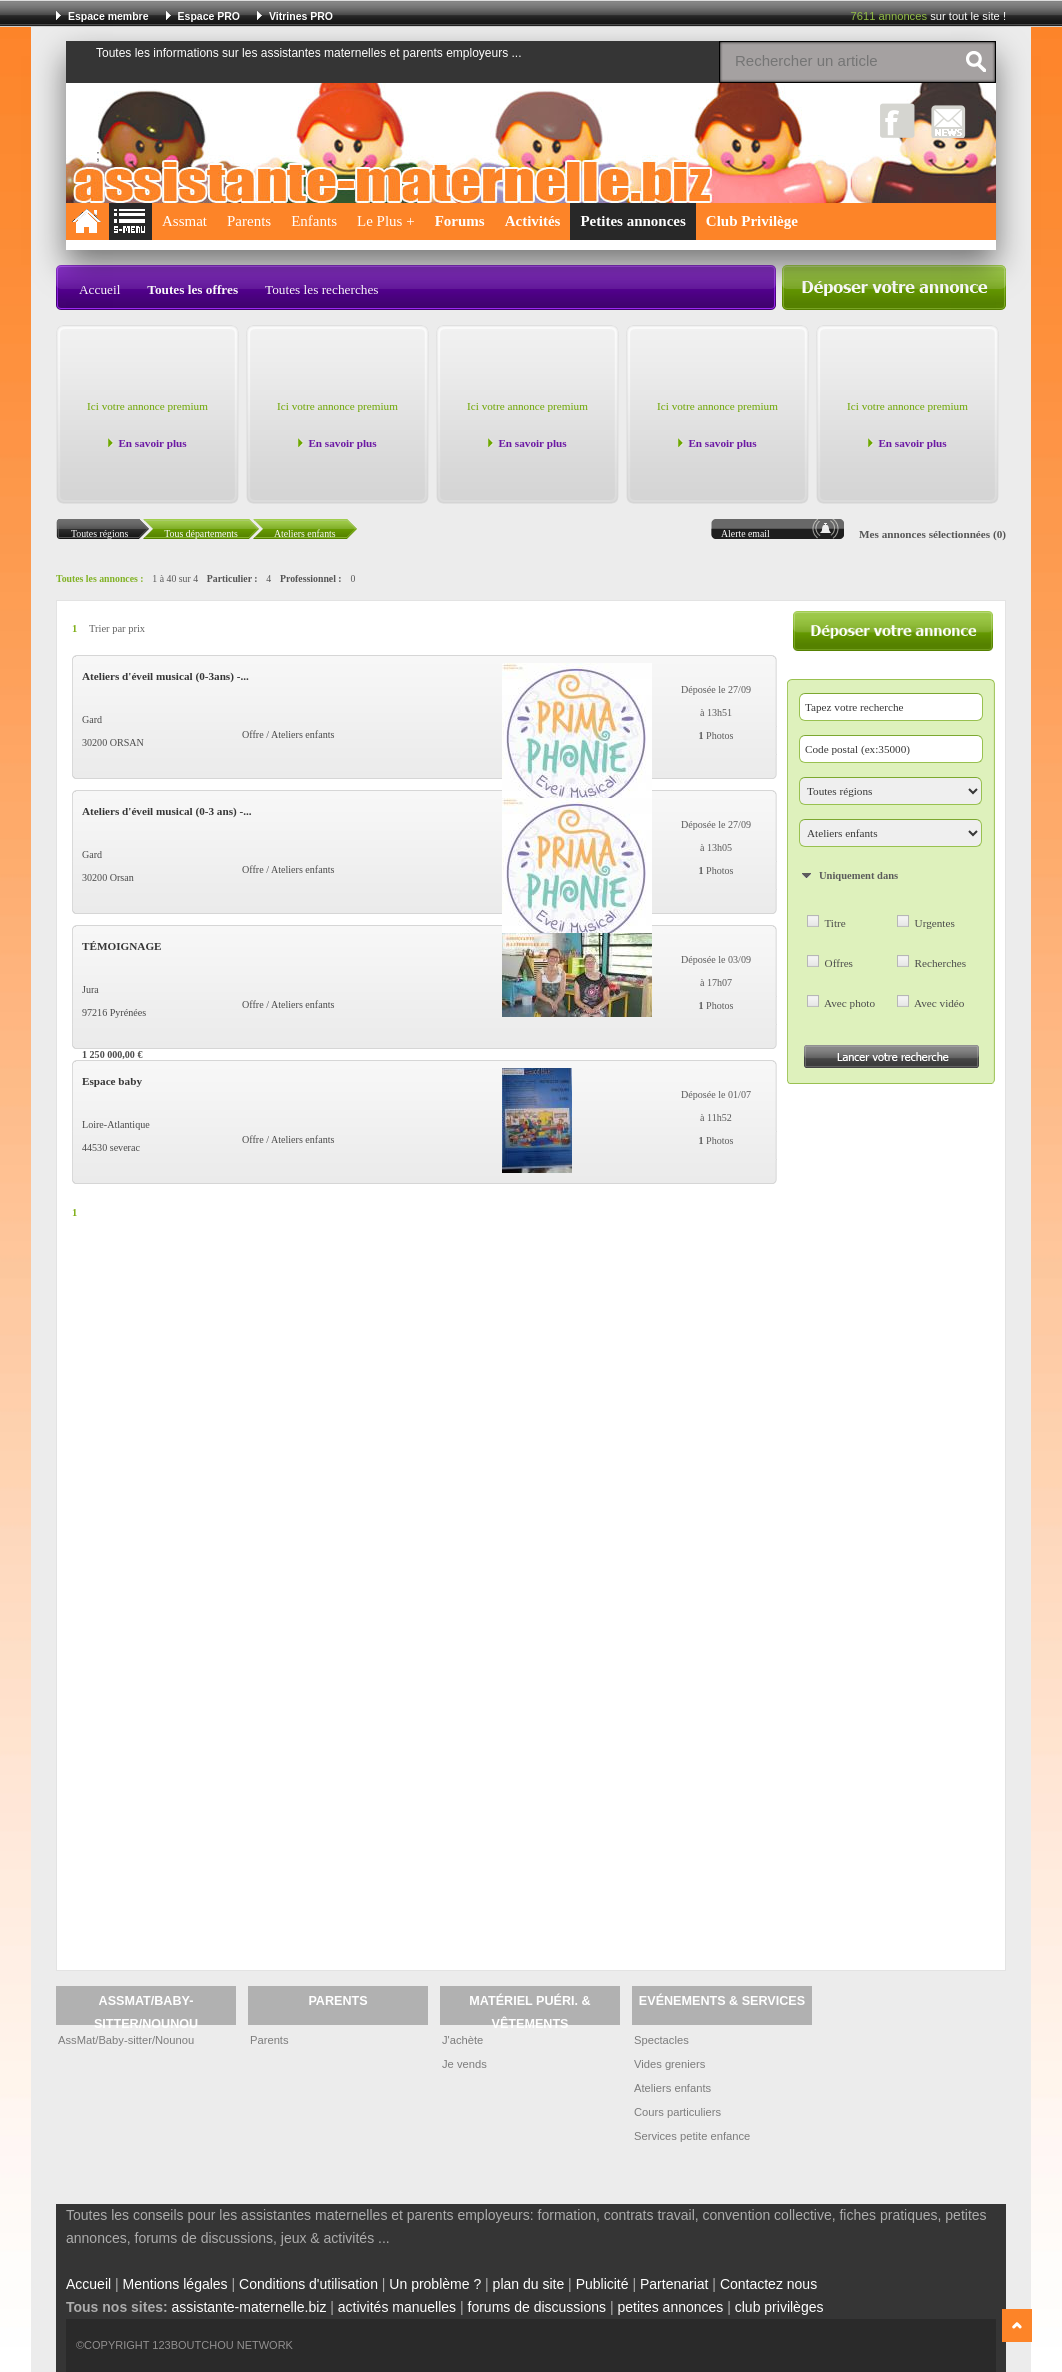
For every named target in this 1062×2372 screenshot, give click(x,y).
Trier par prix (117, 628)
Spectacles (661, 2040)
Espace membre (108, 16)
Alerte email (745, 533)
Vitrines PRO (301, 16)
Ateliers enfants (672, 2088)
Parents (249, 221)
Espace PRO (209, 16)
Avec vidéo (939, 1003)
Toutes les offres (192, 289)
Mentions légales (175, 2284)
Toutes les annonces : (100, 578)
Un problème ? (435, 2284)
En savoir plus (152, 443)
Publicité (602, 2284)
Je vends (464, 2064)
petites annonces (670, 2307)
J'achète (462, 2040)
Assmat (184, 221)
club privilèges (779, 2307)
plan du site (529, 2284)
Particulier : (232, 578)
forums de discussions (537, 2307)
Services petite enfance (692, 2136)
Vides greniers (669, 2064)
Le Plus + (386, 221)
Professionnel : (311, 578)
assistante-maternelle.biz (249, 2307)
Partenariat (674, 2284)
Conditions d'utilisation (308, 2284)
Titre (834, 923)
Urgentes (935, 923)
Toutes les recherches (322, 289)
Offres (839, 963)
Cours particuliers (677, 2112)
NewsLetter (948, 120)
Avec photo (849, 1003)
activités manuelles (397, 2307)
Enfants (314, 221)
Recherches (941, 963)
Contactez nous (768, 2284)
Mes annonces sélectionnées (924, 534)
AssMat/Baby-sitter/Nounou (126, 2040)
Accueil (99, 289)
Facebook (897, 120)
